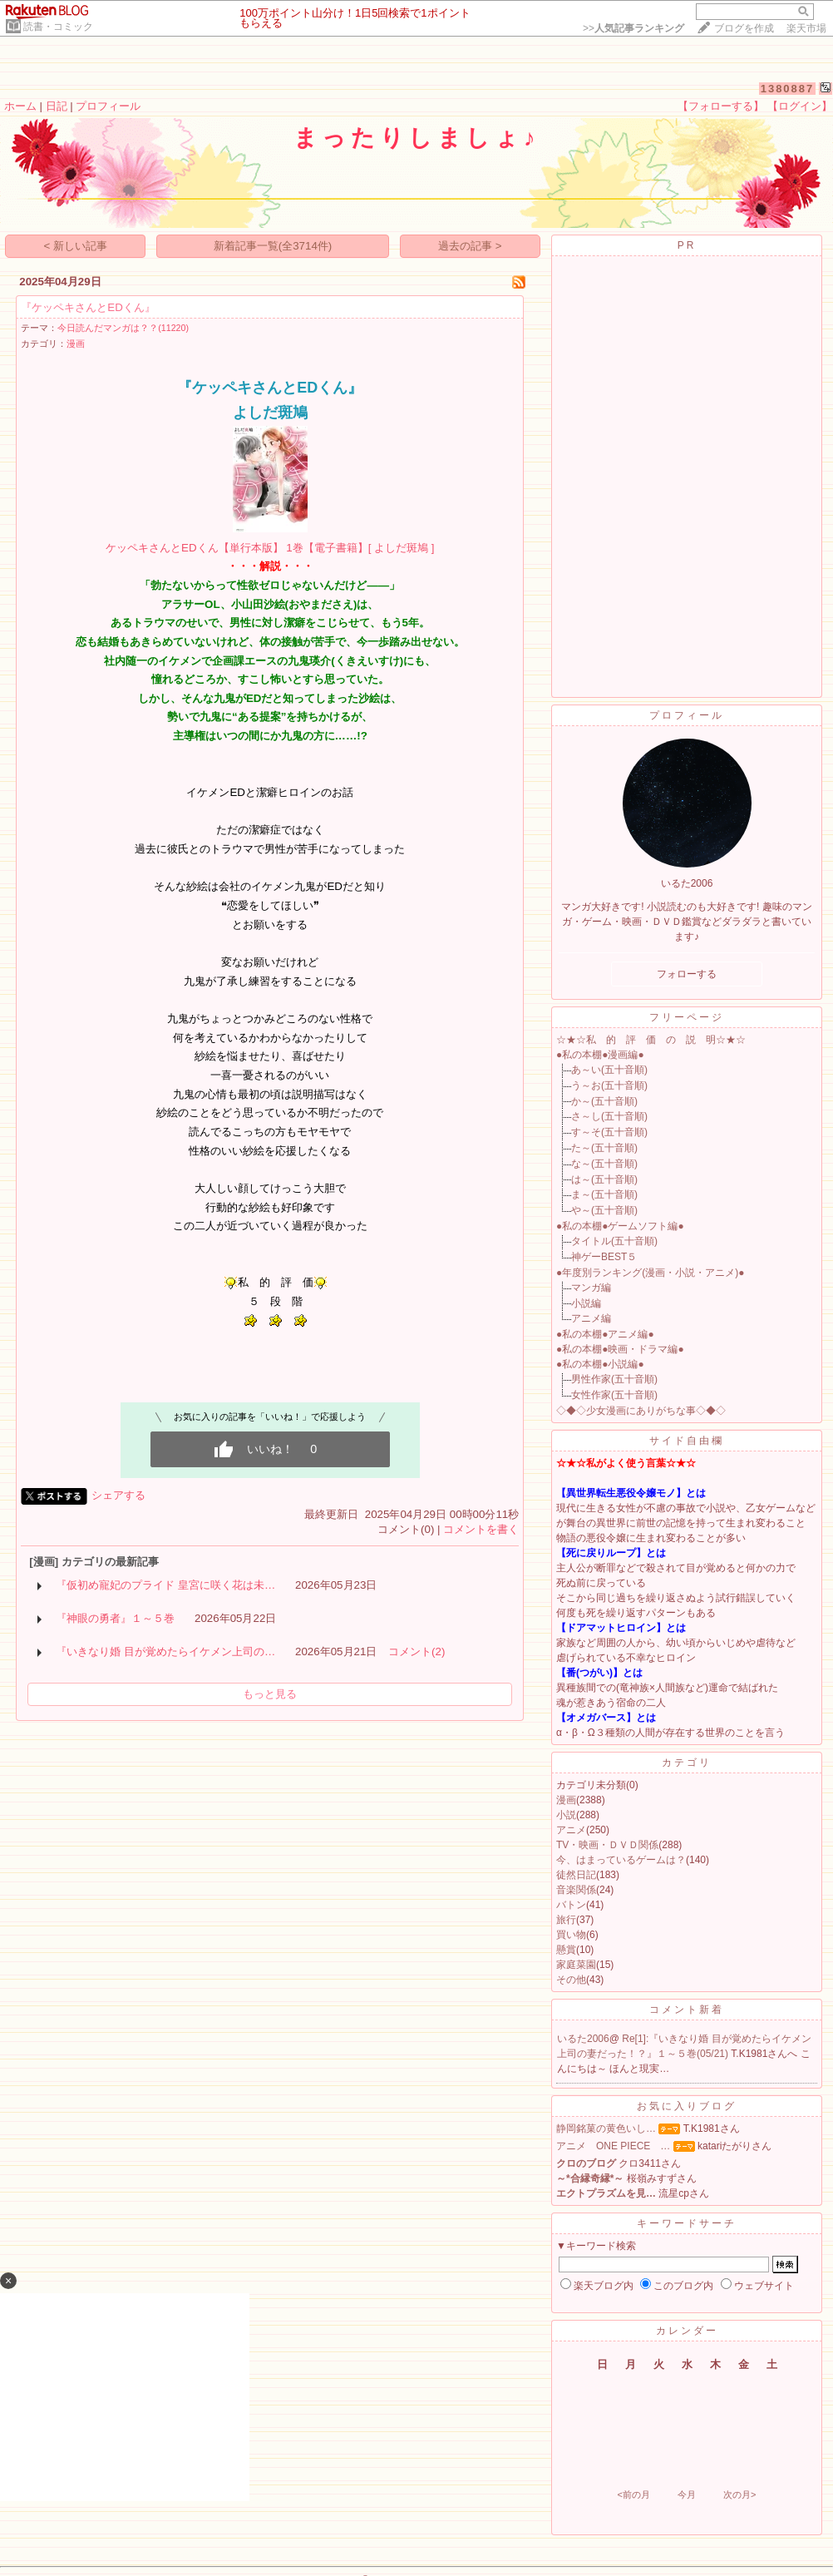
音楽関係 (576, 1890)
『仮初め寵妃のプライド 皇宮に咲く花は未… (165, 1585)
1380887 (788, 88)
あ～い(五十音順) (609, 1069)
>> (633, 28)
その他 (571, 1979)
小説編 (586, 1303)
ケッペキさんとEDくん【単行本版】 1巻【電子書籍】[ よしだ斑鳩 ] (270, 547)
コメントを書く (481, 1529)
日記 (56, 106)
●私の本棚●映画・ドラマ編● (620, 1349)
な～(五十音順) (604, 1163)
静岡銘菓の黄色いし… (606, 2128)
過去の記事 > (470, 246)
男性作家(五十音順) (614, 1379)
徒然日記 (576, 1875)
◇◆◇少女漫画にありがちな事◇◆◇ (641, 1411)
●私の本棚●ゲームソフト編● (620, 1226)
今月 (687, 2494)
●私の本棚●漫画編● (600, 1055)
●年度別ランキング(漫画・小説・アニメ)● (650, 1272)
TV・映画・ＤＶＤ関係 (607, 1845)
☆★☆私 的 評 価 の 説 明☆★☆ (651, 1040)
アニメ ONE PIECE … (613, 2146)
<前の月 (633, 2494)
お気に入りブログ (687, 2106)
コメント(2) (416, 1651)
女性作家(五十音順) (614, 1395)
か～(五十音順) (604, 1101)
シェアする (118, 1495)
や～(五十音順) (604, 1210)
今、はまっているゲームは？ (621, 1860)
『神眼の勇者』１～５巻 (115, 1618)
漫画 (76, 344)
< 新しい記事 (76, 246)
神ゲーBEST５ (604, 1257)
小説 (566, 1815)
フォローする (687, 974)
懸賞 (566, 1949)
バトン (571, 1905)
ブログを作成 (744, 28)
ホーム (20, 106)
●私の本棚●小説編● (600, 1364)
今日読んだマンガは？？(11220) (123, 328)
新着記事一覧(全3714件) (273, 246)
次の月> (739, 2494)
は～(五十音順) (604, 1179)
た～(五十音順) (604, 1148)
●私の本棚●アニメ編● (605, 1334)
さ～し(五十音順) (609, 1116)
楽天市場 (806, 28)
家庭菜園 (576, 1964)
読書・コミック (58, 26)
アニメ (571, 1830)
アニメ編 (591, 1318)
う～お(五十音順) (609, 1085)
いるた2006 (583, 2038)
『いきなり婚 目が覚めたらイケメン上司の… (165, 1651)
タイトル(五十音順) (614, 1241)
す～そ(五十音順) (609, 1132)
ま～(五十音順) (604, 1194)
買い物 (571, 1935)
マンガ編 (591, 1287)
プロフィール (108, 106)
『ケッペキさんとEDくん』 (88, 307)
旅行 (566, 1920)
